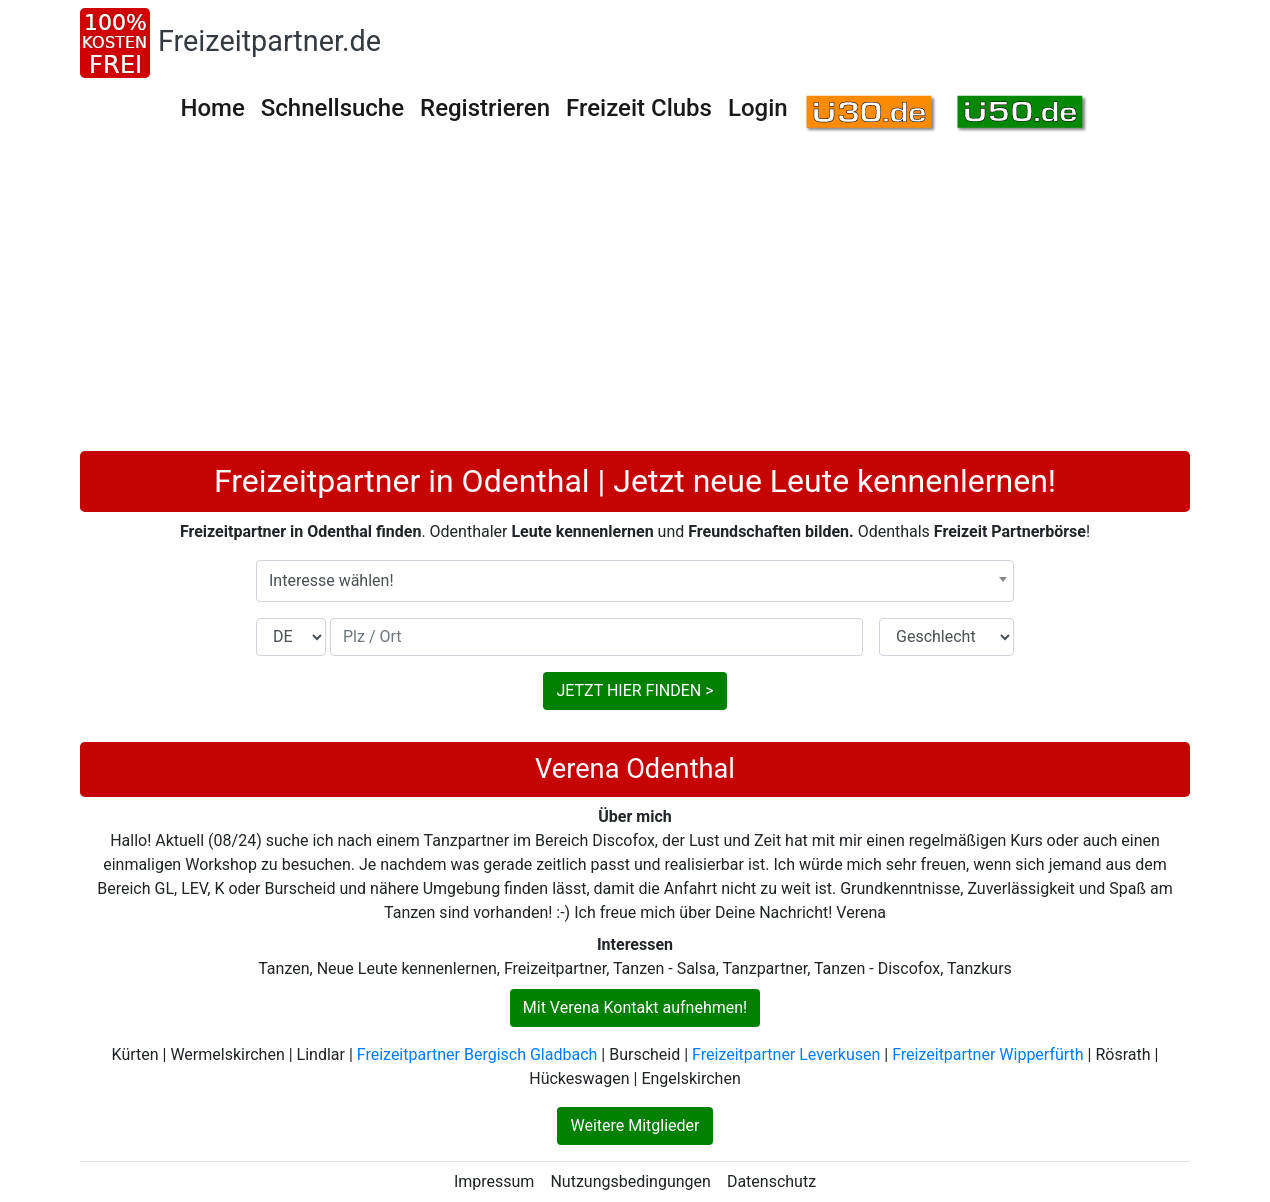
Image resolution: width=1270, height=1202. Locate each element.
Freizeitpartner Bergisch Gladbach (477, 1054)
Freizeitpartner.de (269, 41)
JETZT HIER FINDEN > (634, 690)
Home (212, 108)
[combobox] (635, 581)
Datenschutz (771, 1181)
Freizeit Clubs (639, 108)
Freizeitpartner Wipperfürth (987, 1054)
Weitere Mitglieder (634, 1125)
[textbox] (635, 581)
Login (758, 108)
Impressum (494, 1181)
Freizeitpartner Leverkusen (786, 1054)
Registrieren (485, 108)
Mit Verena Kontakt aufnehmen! (635, 1007)
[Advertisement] (635, 301)
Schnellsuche (332, 108)
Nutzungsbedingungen (630, 1181)
